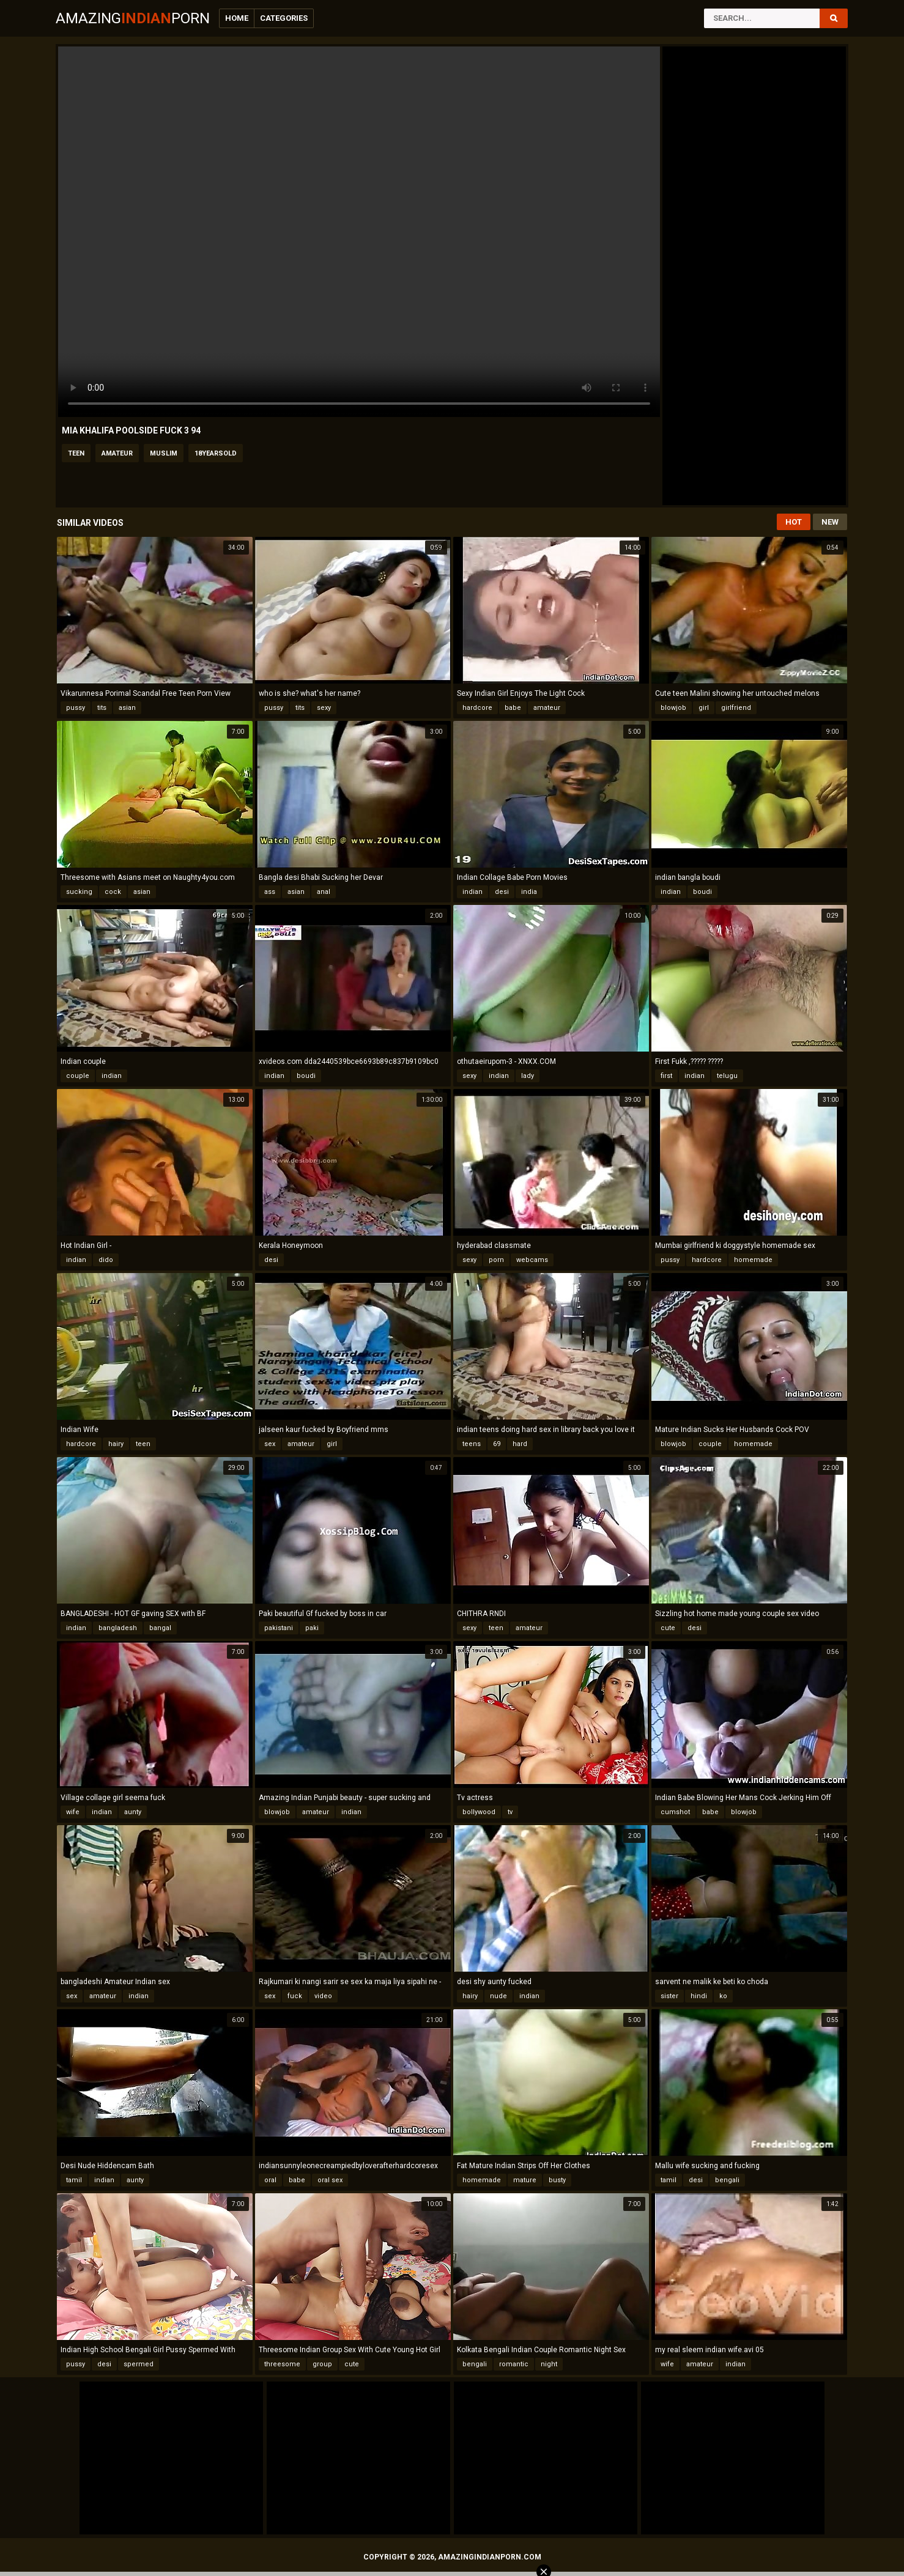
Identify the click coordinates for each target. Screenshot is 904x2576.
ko (723, 1996)
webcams (532, 1260)
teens (471, 1444)
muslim (163, 453)
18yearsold (216, 453)
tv (510, 1812)
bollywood (478, 1812)
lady (527, 1076)
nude (498, 1996)
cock (113, 892)
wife (73, 1812)
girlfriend (736, 708)
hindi (699, 1996)
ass (269, 892)
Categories (284, 18)
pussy (75, 708)
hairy (116, 1444)
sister (669, 1996)
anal (323, 892)
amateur (117, 453)
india (529, 892)
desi (502, 892)
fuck (294, 1996)
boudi (702, 892)
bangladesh (117, 1628)
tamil (74, 2180)
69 (496, 1444)
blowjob (673, 708)
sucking (79, 892)
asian (127, 708)
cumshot (675, 1812)
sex (269, 1444)
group (322, 2364)
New (830, 521)
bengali (727, 2180)
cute (668, 1628)
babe (513, 708)
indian (472, 892)
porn (496, 1260)
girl (703, 708)
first (666, 1076)
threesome (282, 2364)
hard (520, 1444)
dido (105, 1260)
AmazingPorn (133, 18)
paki (312, 1628)
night (549, 2364)
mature (524, 2180)
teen (76, 453)
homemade (753, 1260)
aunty (132, 1812)
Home (236, 18)
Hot (793, 521)
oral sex (330, 2180)
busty (557, 2180)
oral (270, 2180)
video (323, 1996)
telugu (727, 1076)
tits (101, 708)
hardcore (477, 708)
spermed (139, 2364)
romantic (513, 2364)
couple (77, 1076)
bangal (160, 1628)
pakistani (278, 1628)
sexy (324, 708)
